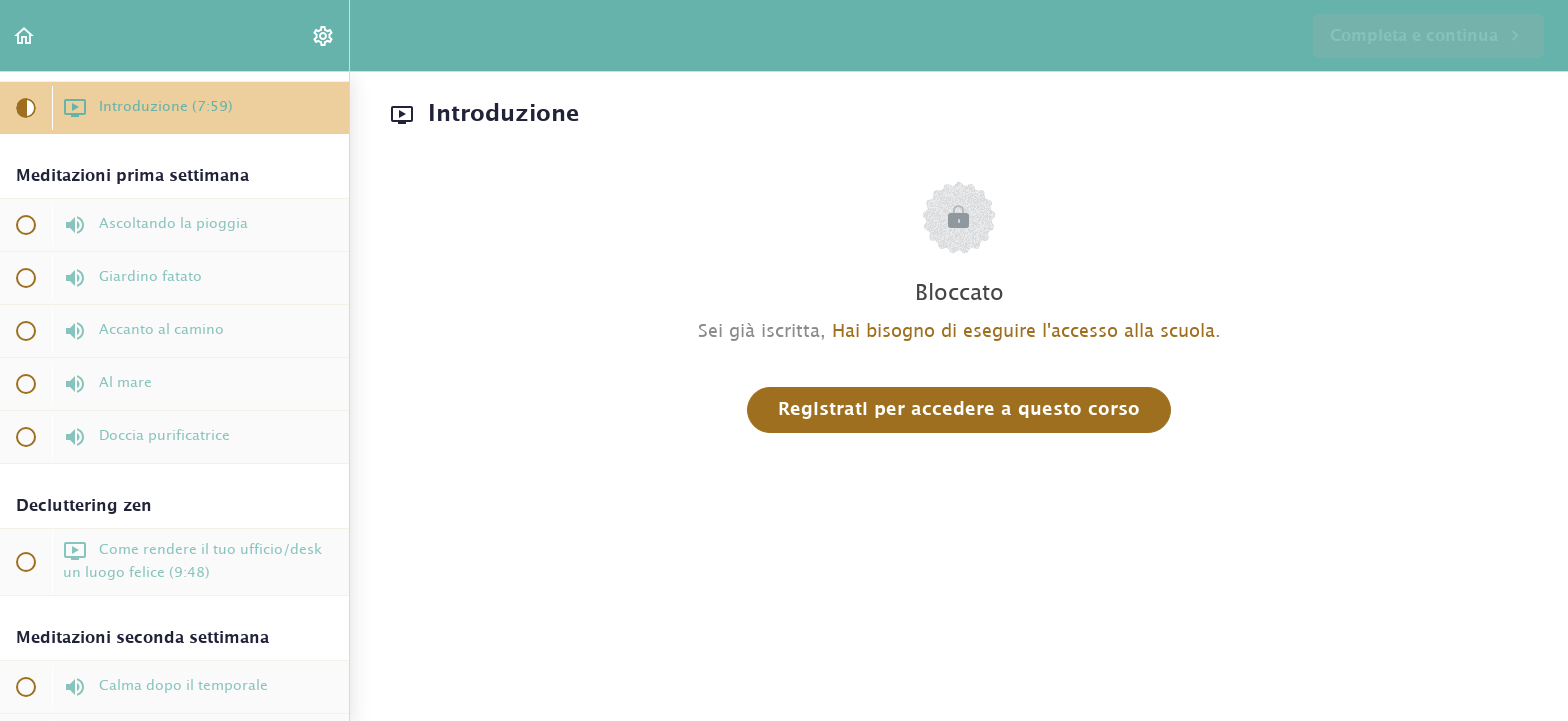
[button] (25, 35)
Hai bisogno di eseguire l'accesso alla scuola (1023, 332)
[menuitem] (324, 35)
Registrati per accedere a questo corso (959, 410)
